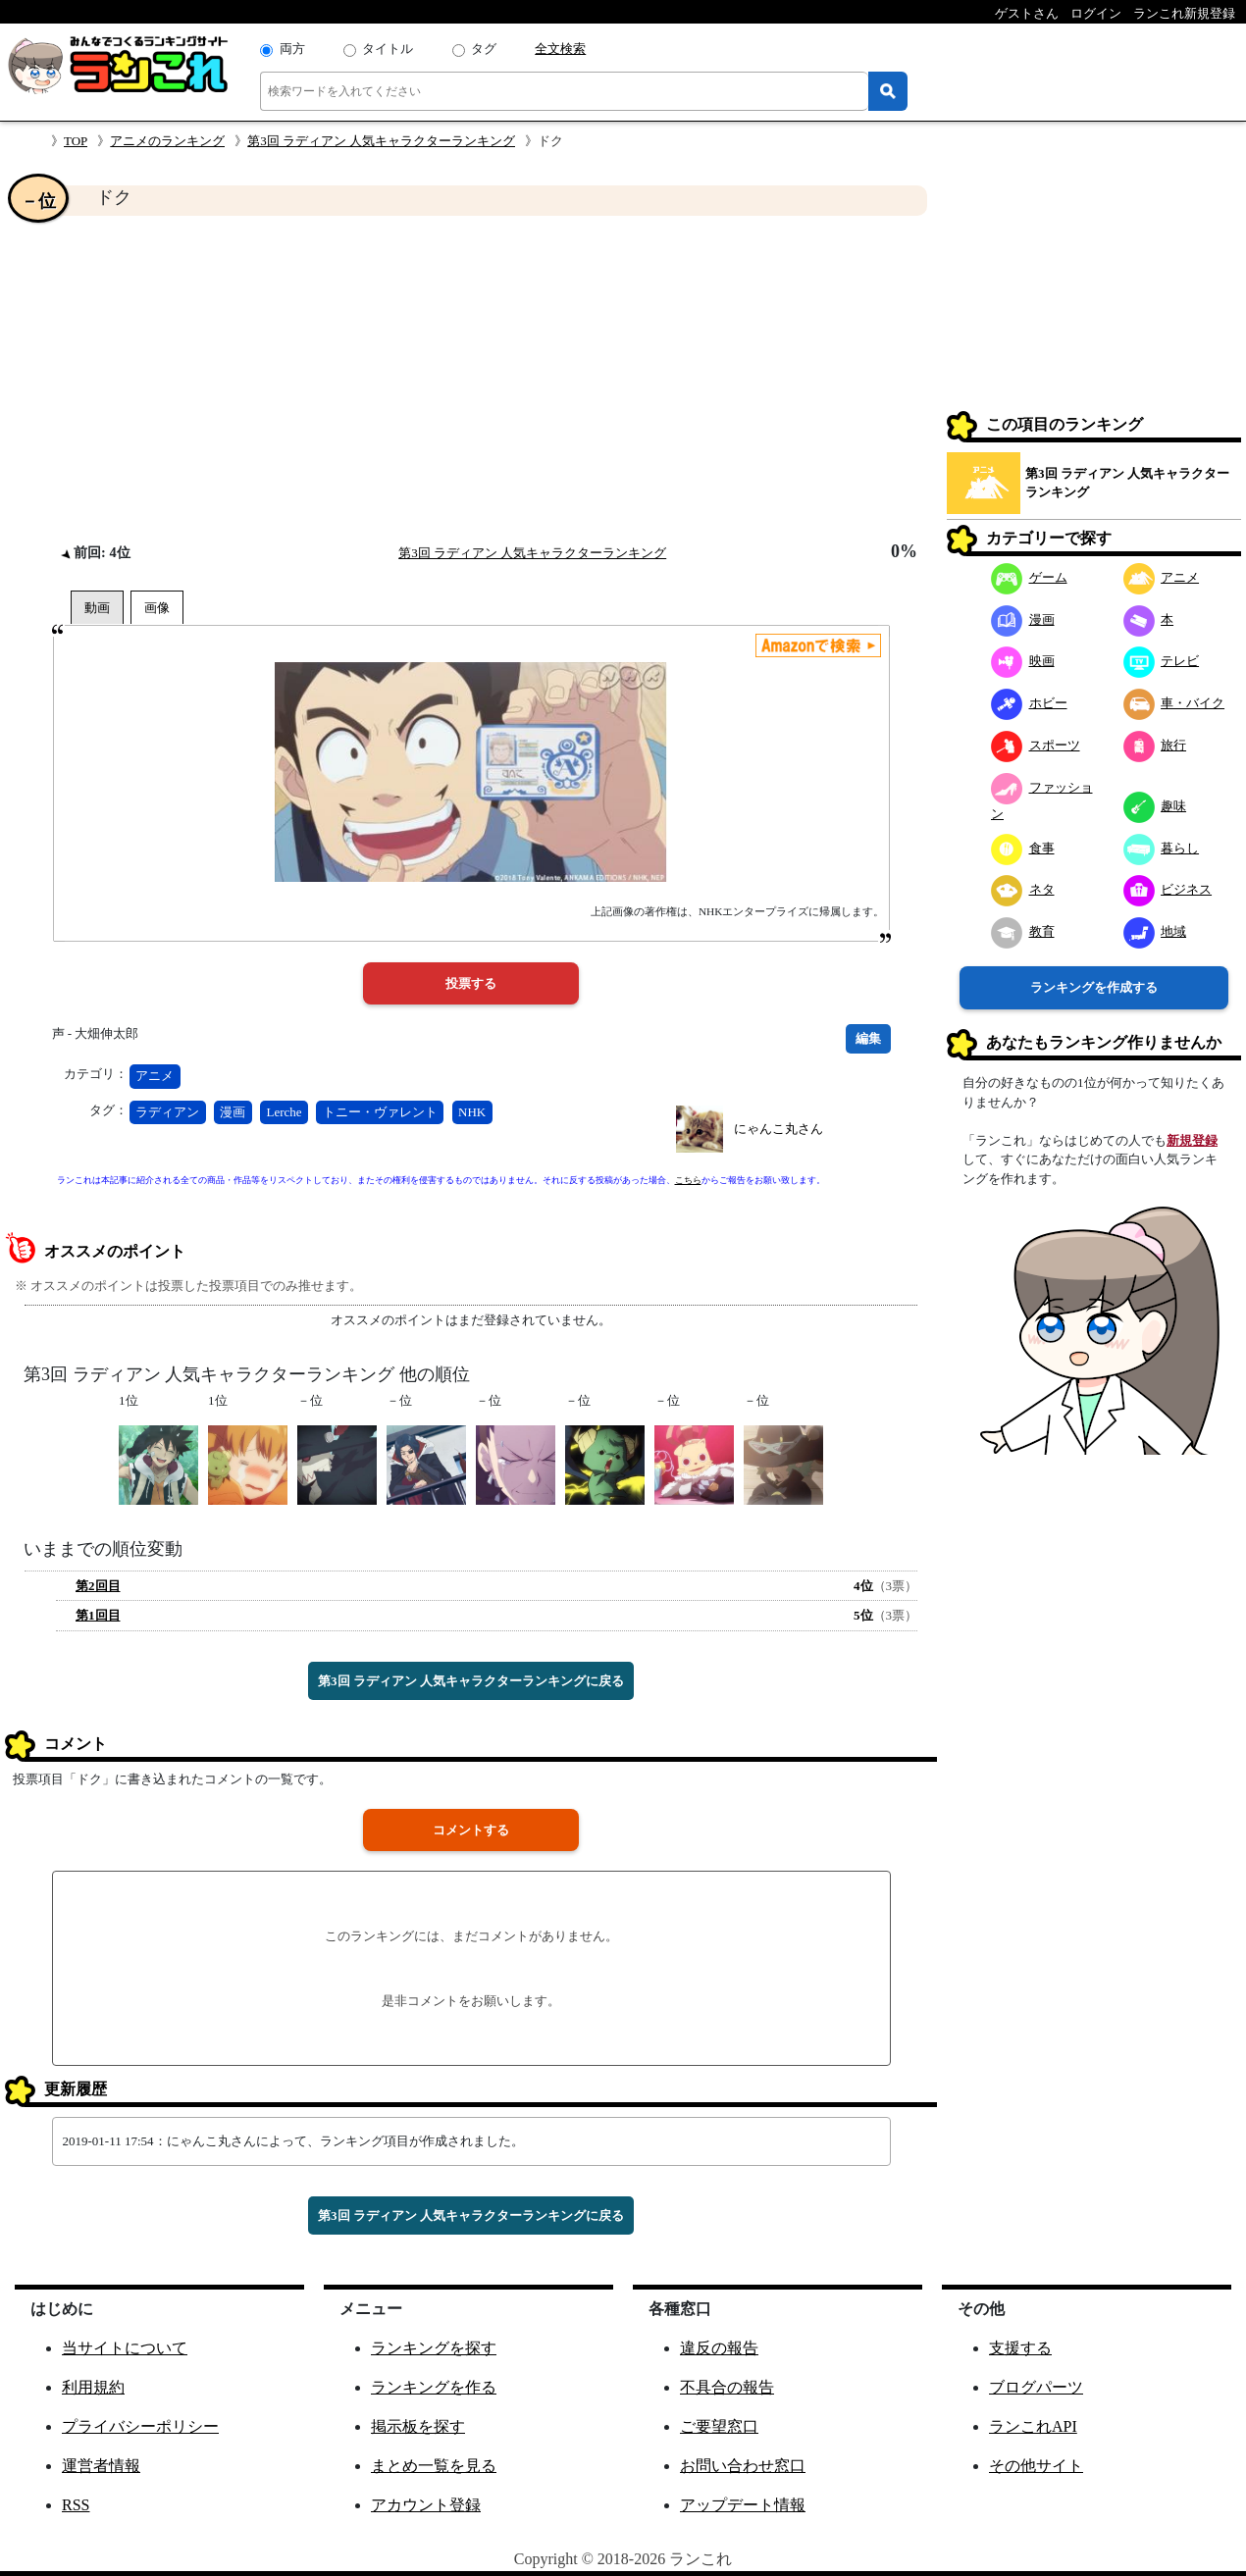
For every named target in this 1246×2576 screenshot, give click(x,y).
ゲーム (1029, 577)
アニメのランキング (167, 140)
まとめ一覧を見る (433, 2465)
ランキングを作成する (1094, 987)
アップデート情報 (742, 2505)
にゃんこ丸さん (778, 1128)
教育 (1023, 931)
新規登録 (1192, 1140)
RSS (75, 2505)
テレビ (1161, 660)
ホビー (1029, 703)
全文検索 (560, 48)
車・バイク (1174, 703)
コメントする (471, 1830)
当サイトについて (124, 2348)
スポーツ (1035, 745)
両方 (292, 48)
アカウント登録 (426, 2505)
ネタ (1023, 889)
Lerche (284, 1112)
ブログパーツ (1036, 2387)
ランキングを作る (433, 2387)
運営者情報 (101, 2465)
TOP (75, 140)
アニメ (154, 1075)
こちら (688, 1180)
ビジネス (1168, 889)
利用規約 (93, 2387)
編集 (868, 1038)
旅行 (1155, 745)
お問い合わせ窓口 (742, 2465)
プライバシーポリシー (140, 2426)
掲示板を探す (418, 2426)
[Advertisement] (471, 378)
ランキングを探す (433, 2348)
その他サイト (1036, 2465)
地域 (1155, 931)
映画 (1023, 660)
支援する (1020, 2348)
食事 (1023, 848)
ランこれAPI (1033, 2426)
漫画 (232, 1112)
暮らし (1161, 848)
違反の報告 (719, 2348)
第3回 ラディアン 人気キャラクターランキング (381, 140)
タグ (483, 48)
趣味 (1155, 806)
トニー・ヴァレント (380, 1112)
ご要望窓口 (719, 2426)
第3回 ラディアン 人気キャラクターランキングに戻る (471, 1681)
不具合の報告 (727, 2387)
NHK (472, 1112)
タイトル (387, 48)
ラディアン (167, 1112)
